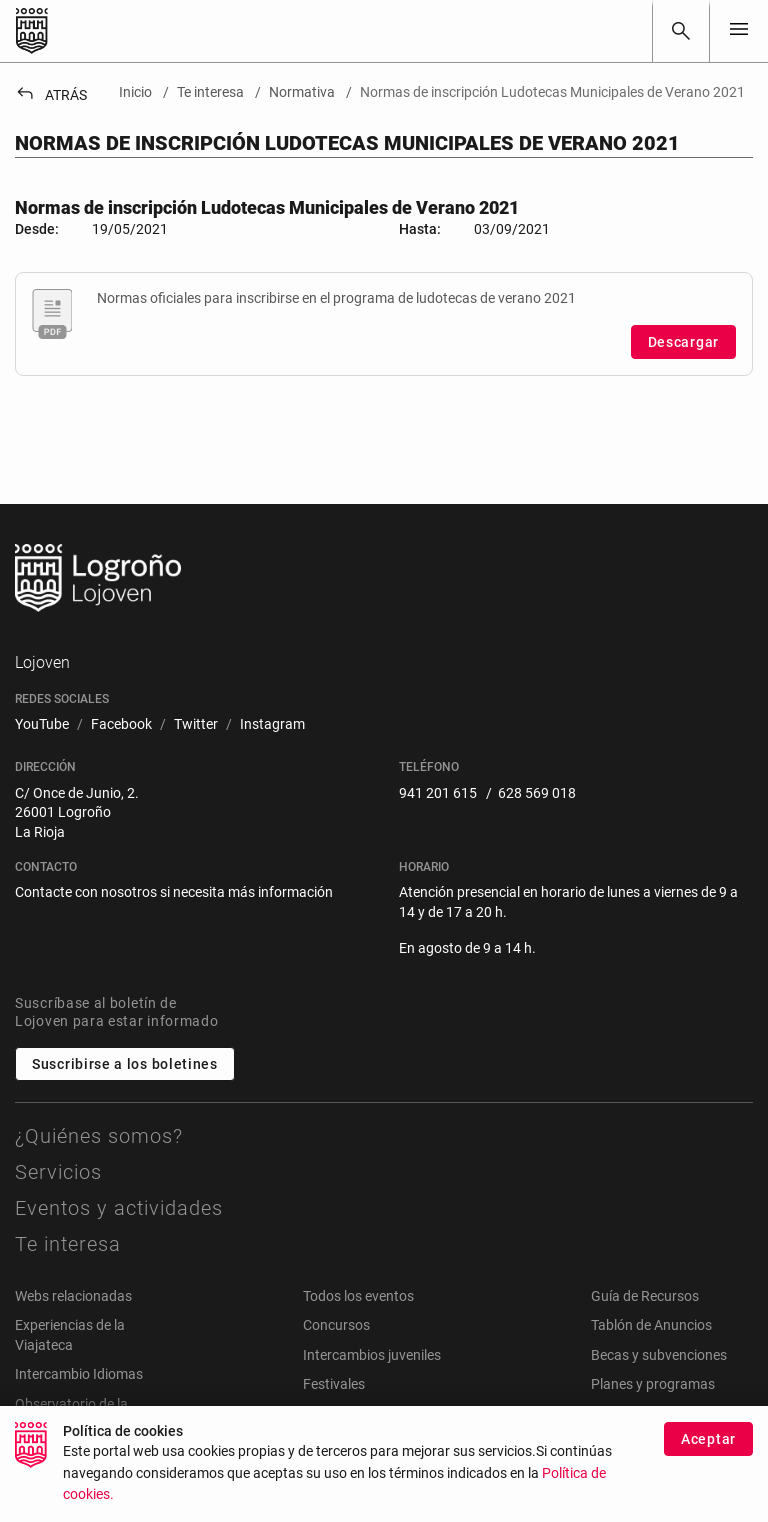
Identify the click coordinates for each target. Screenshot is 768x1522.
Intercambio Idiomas (79, 1374)
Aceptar (708, 1450)
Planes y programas (653, 1384)
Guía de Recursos (645, 1296)
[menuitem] (42, 725)
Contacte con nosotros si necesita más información (174, 892)
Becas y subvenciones (659, 1355)
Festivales (334, 1384)
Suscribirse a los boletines (125, 1064)
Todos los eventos (358, 1296)
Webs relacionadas (73, 1296)
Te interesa (68, 1244)
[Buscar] (681, 31)
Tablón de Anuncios (651, 1325)
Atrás (51, 95)
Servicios (58, 1172)
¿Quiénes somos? (99, 1136)
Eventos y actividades (119, 1208)
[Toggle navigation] (739, 30)
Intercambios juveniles (372, 1355)
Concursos (336, 1325)
